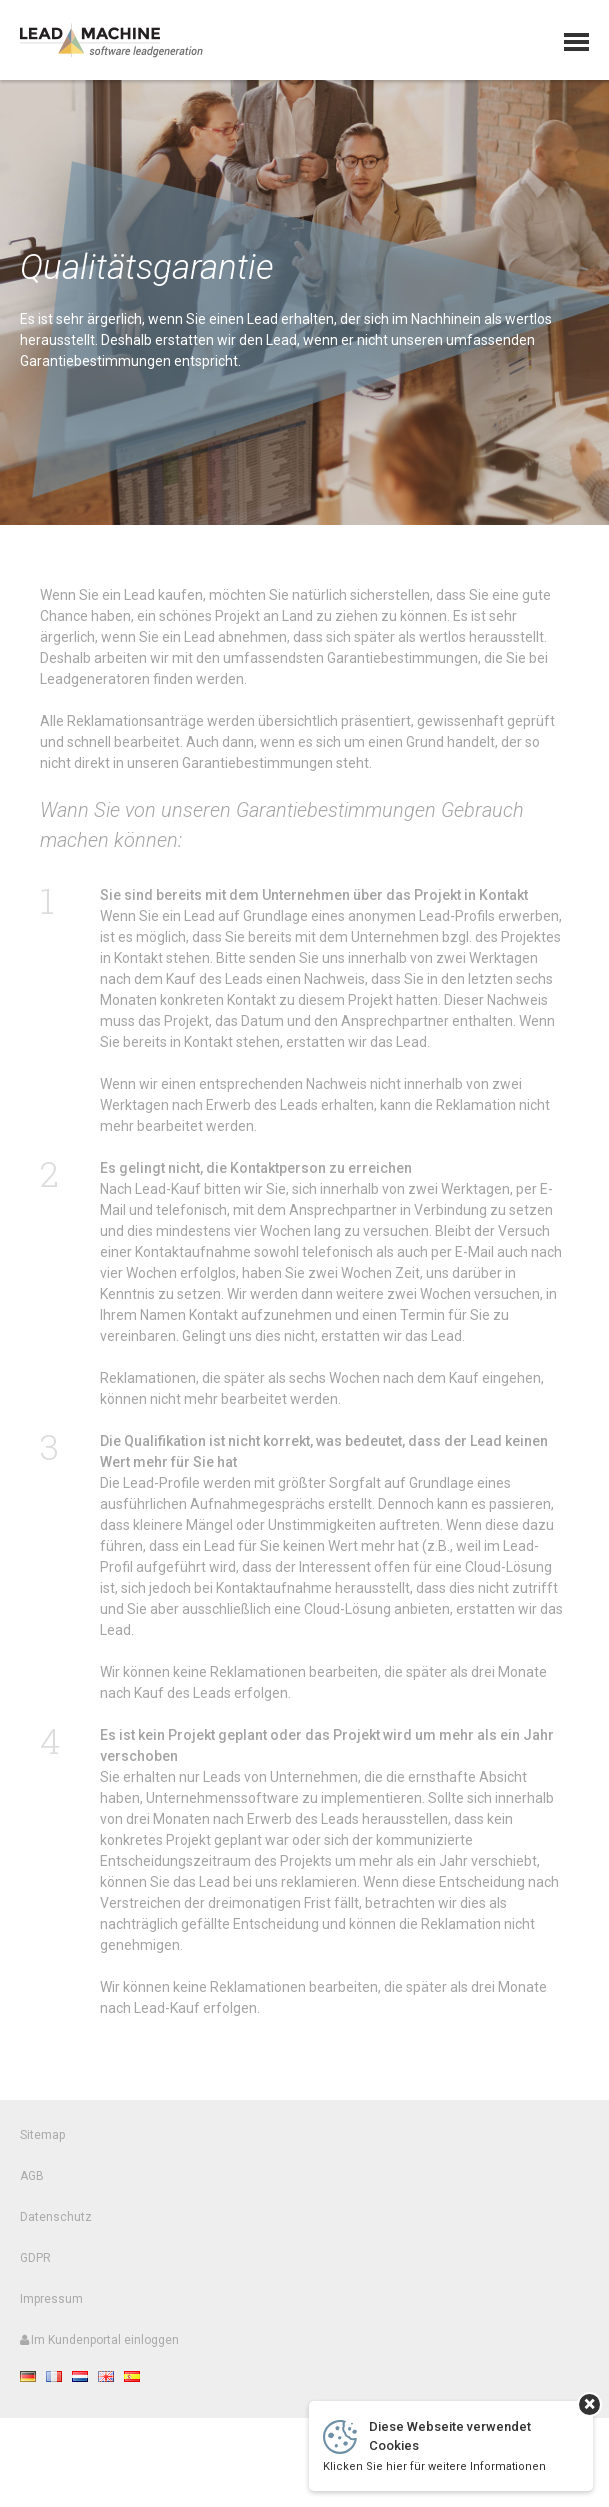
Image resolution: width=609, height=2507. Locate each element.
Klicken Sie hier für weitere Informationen (434, 2466)
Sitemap (42, 2144)
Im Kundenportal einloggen (99, 2349)
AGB (32, 2185)
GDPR (35, 2267)
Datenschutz (56, 2226)
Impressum (51, 2308)
